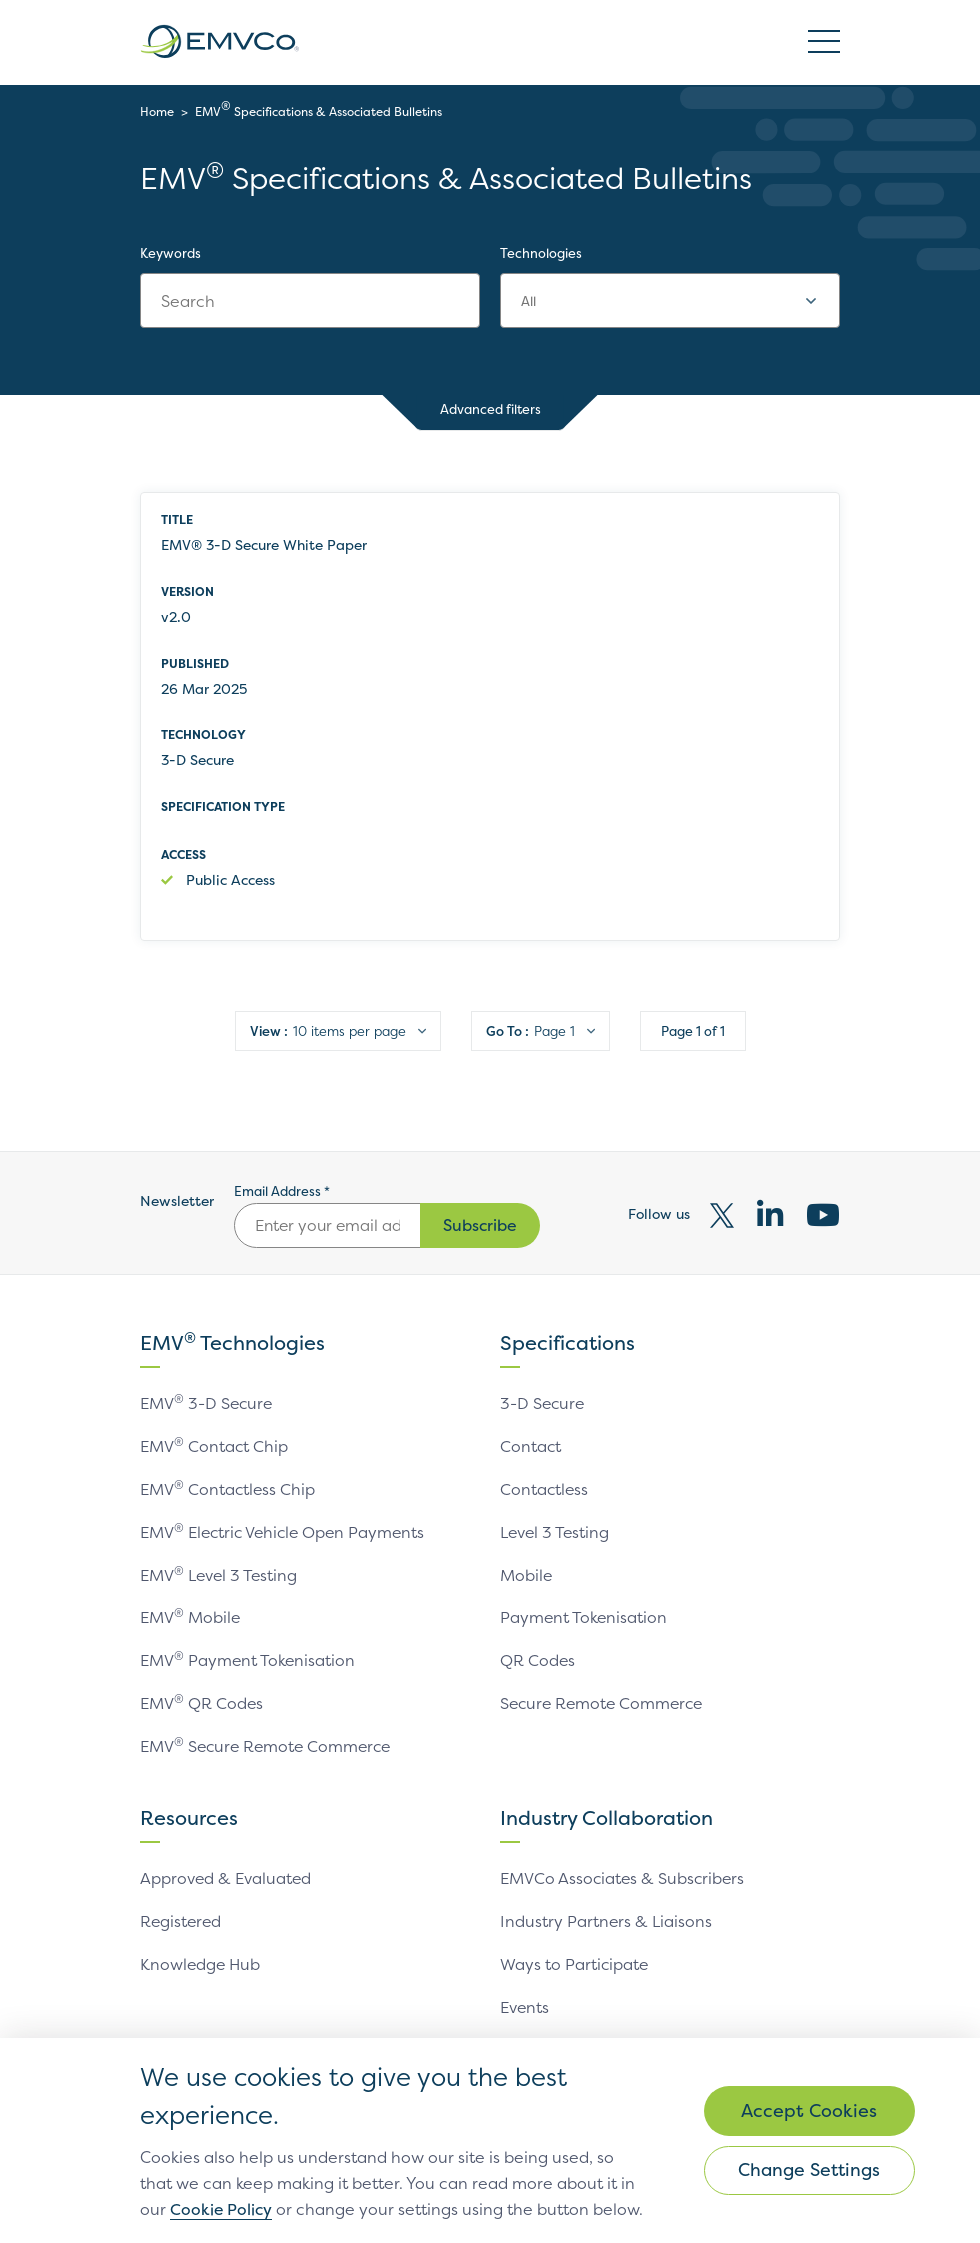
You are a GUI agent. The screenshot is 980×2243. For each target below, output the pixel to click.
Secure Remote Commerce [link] (605, 1698)
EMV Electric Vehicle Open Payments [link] (286, 1530)
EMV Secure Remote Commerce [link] (269, 1740)
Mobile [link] (526, 1572)
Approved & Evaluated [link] (226, 1871)
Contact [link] (531, 1446)
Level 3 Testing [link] (556, 1530)
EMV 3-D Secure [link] (207, 1404)
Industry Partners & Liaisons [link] (606, 1913)
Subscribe (480, 1226)
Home (157, 111)
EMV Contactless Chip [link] (228, 1488)
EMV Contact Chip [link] (214, 1446)
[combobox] (670, 301)
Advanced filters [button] (490, 411)
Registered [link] (182, 1913)
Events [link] (525, 1997)
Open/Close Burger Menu (824, 42)
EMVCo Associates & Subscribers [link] (624, 1871)
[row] (490, 717)
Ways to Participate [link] (575, 1955)
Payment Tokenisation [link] (584, 1614)
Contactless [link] (545, 1488)
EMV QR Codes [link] (202, 1698)
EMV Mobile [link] (190, 1614)
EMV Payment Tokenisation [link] (248, 1656)
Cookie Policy (388, 2184)
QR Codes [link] (538, 1656)
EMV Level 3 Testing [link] (220, 1572)
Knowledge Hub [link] (201, 1955)
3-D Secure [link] (543, 1404)
